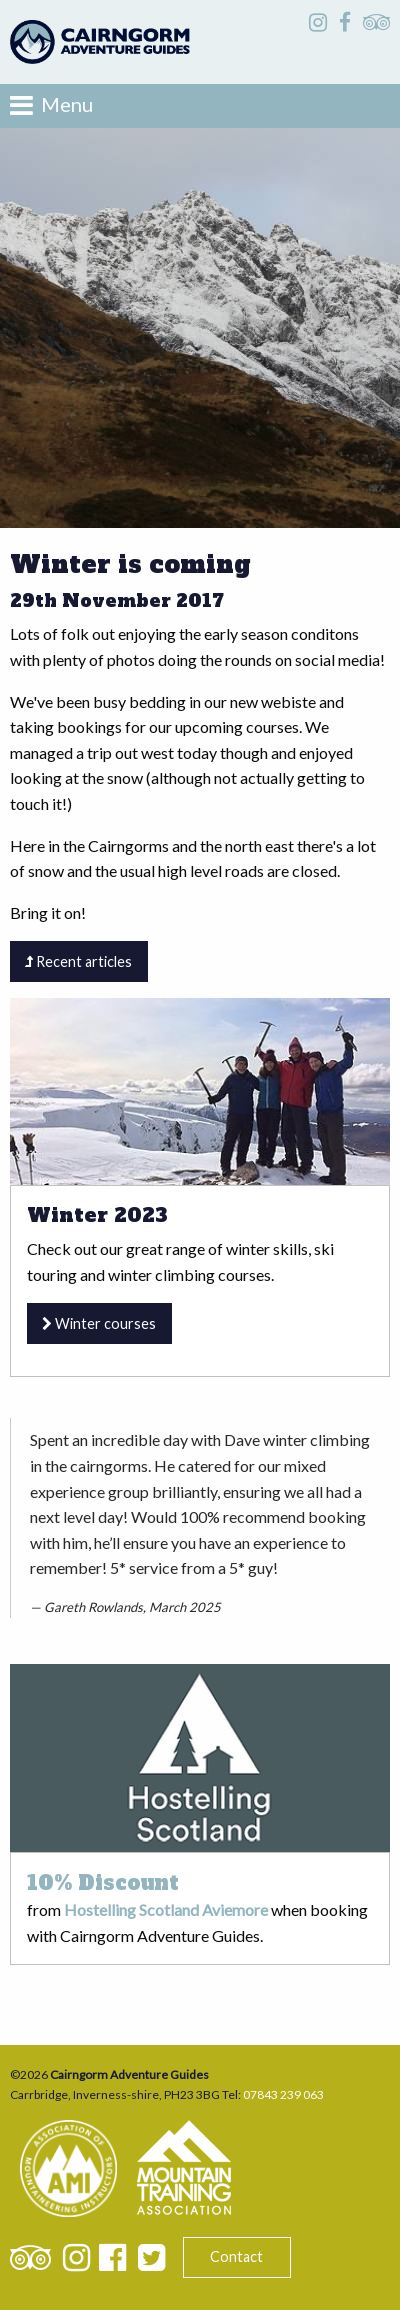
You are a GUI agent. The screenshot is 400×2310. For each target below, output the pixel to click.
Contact (236, 2256)
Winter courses (99, 1323)
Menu (51, 105)
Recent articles (78, 961)
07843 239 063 (283, 2094)
